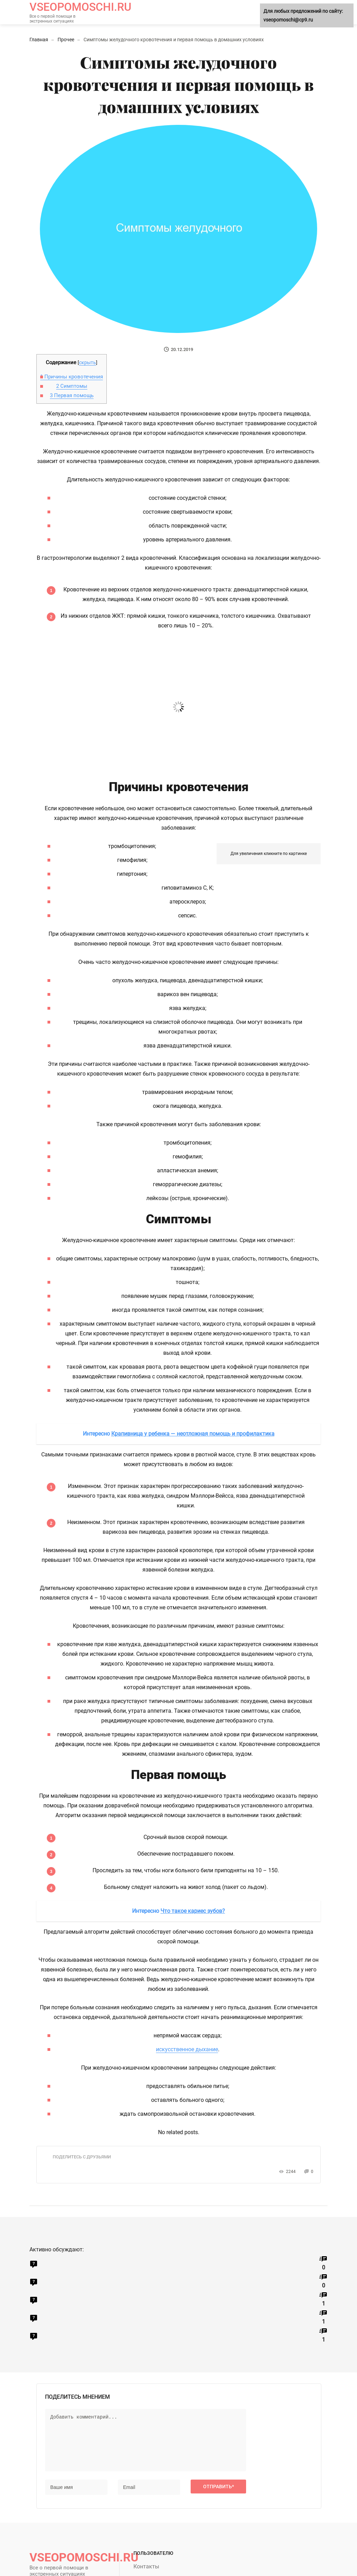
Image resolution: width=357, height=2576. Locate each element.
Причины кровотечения (71, 377)
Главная (38, 39)
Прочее (66, 39)
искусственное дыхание (187, 2049)
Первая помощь (72, 395)
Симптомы (71, 386)
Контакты (146, 2566)
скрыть (87, 362)
